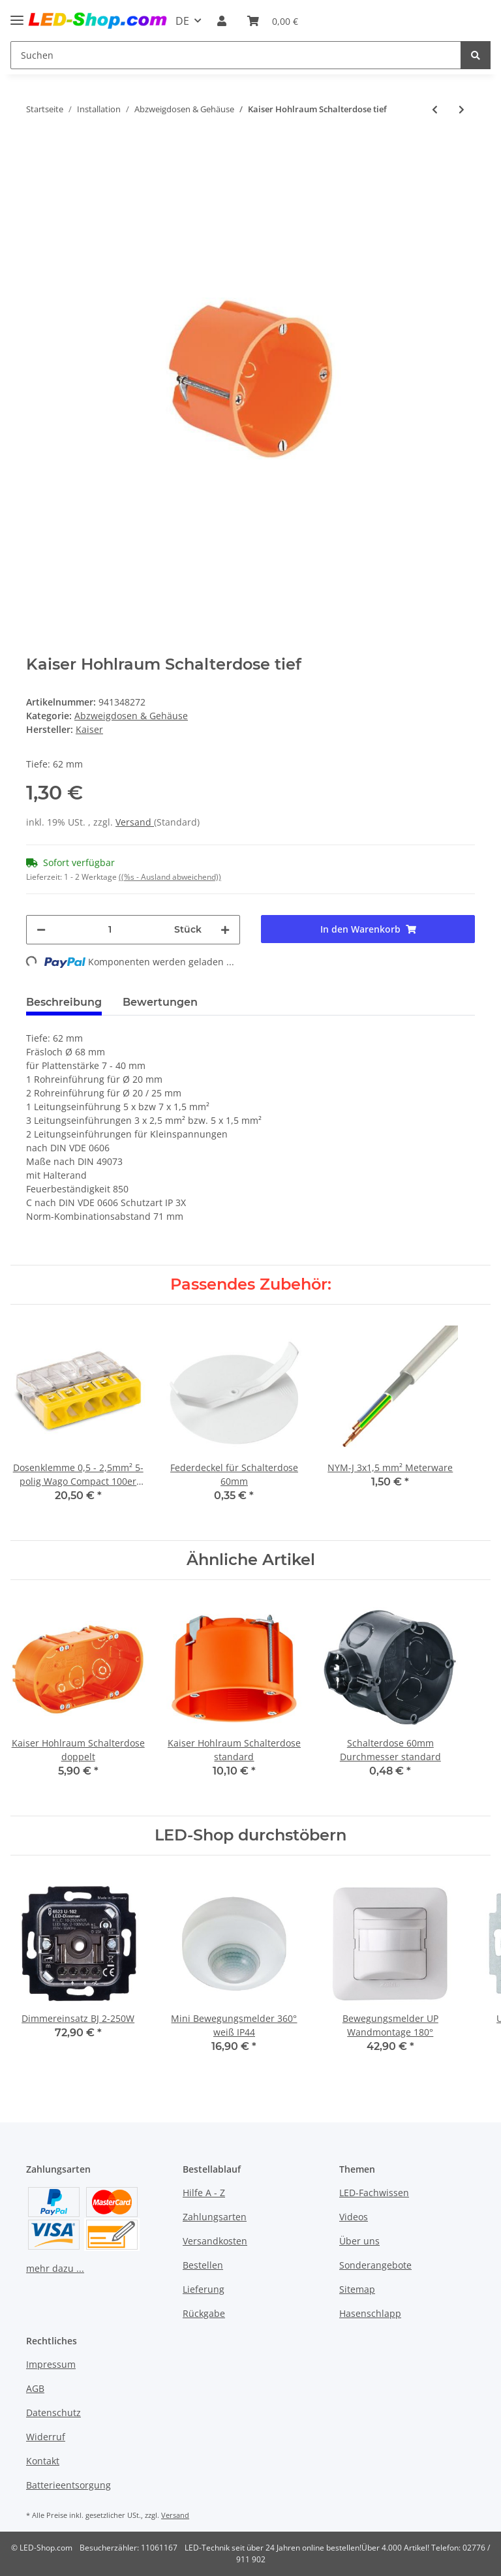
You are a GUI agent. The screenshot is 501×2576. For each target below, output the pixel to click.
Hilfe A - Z (204, 2192)
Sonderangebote (375, 2265)
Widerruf (45, 2436)
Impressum (51, 2364)
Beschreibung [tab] (64, 1002)
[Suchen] (235, 55)
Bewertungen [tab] (160, 1002)
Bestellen (203, 2265)
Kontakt (42, 2461)
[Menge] (110, 930)
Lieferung (203, 2289)
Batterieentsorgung (68, 2485)
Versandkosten (215, 2241)
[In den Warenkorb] (36, 147)
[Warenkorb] (273, 21)
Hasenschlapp (370, 2313)
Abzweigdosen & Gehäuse (131, 715)
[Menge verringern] (41, 930)
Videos (353, 2217)
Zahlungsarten (215, 2217)
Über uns (359, 2241)
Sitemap (357, 2289)
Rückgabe (204, 2313)
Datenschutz (53, 2412)
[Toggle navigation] (16, 15)
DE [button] (182, 21)
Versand (134, 822)
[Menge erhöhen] (225, 930)
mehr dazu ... (55, 2268)
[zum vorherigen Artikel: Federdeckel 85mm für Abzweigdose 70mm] (434, 109)
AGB (35, 2388)
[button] (222, 21)
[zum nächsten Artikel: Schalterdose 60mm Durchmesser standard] (461, 109)
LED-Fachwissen (374, 2192)
